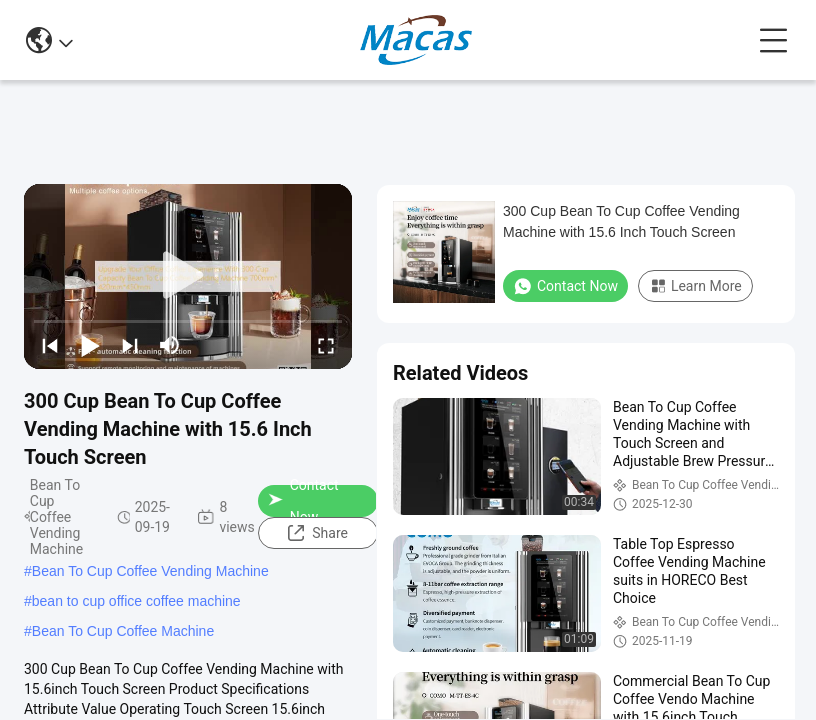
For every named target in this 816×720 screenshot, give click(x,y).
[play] (188, 276)
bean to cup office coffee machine (136, 601)
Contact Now (303, 501)
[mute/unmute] (170, 345)
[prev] (50, 345)
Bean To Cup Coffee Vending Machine (150, 571)
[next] (130, 345)
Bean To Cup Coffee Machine (123, 631)
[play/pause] (90, 345)
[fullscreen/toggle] (326, 345)
